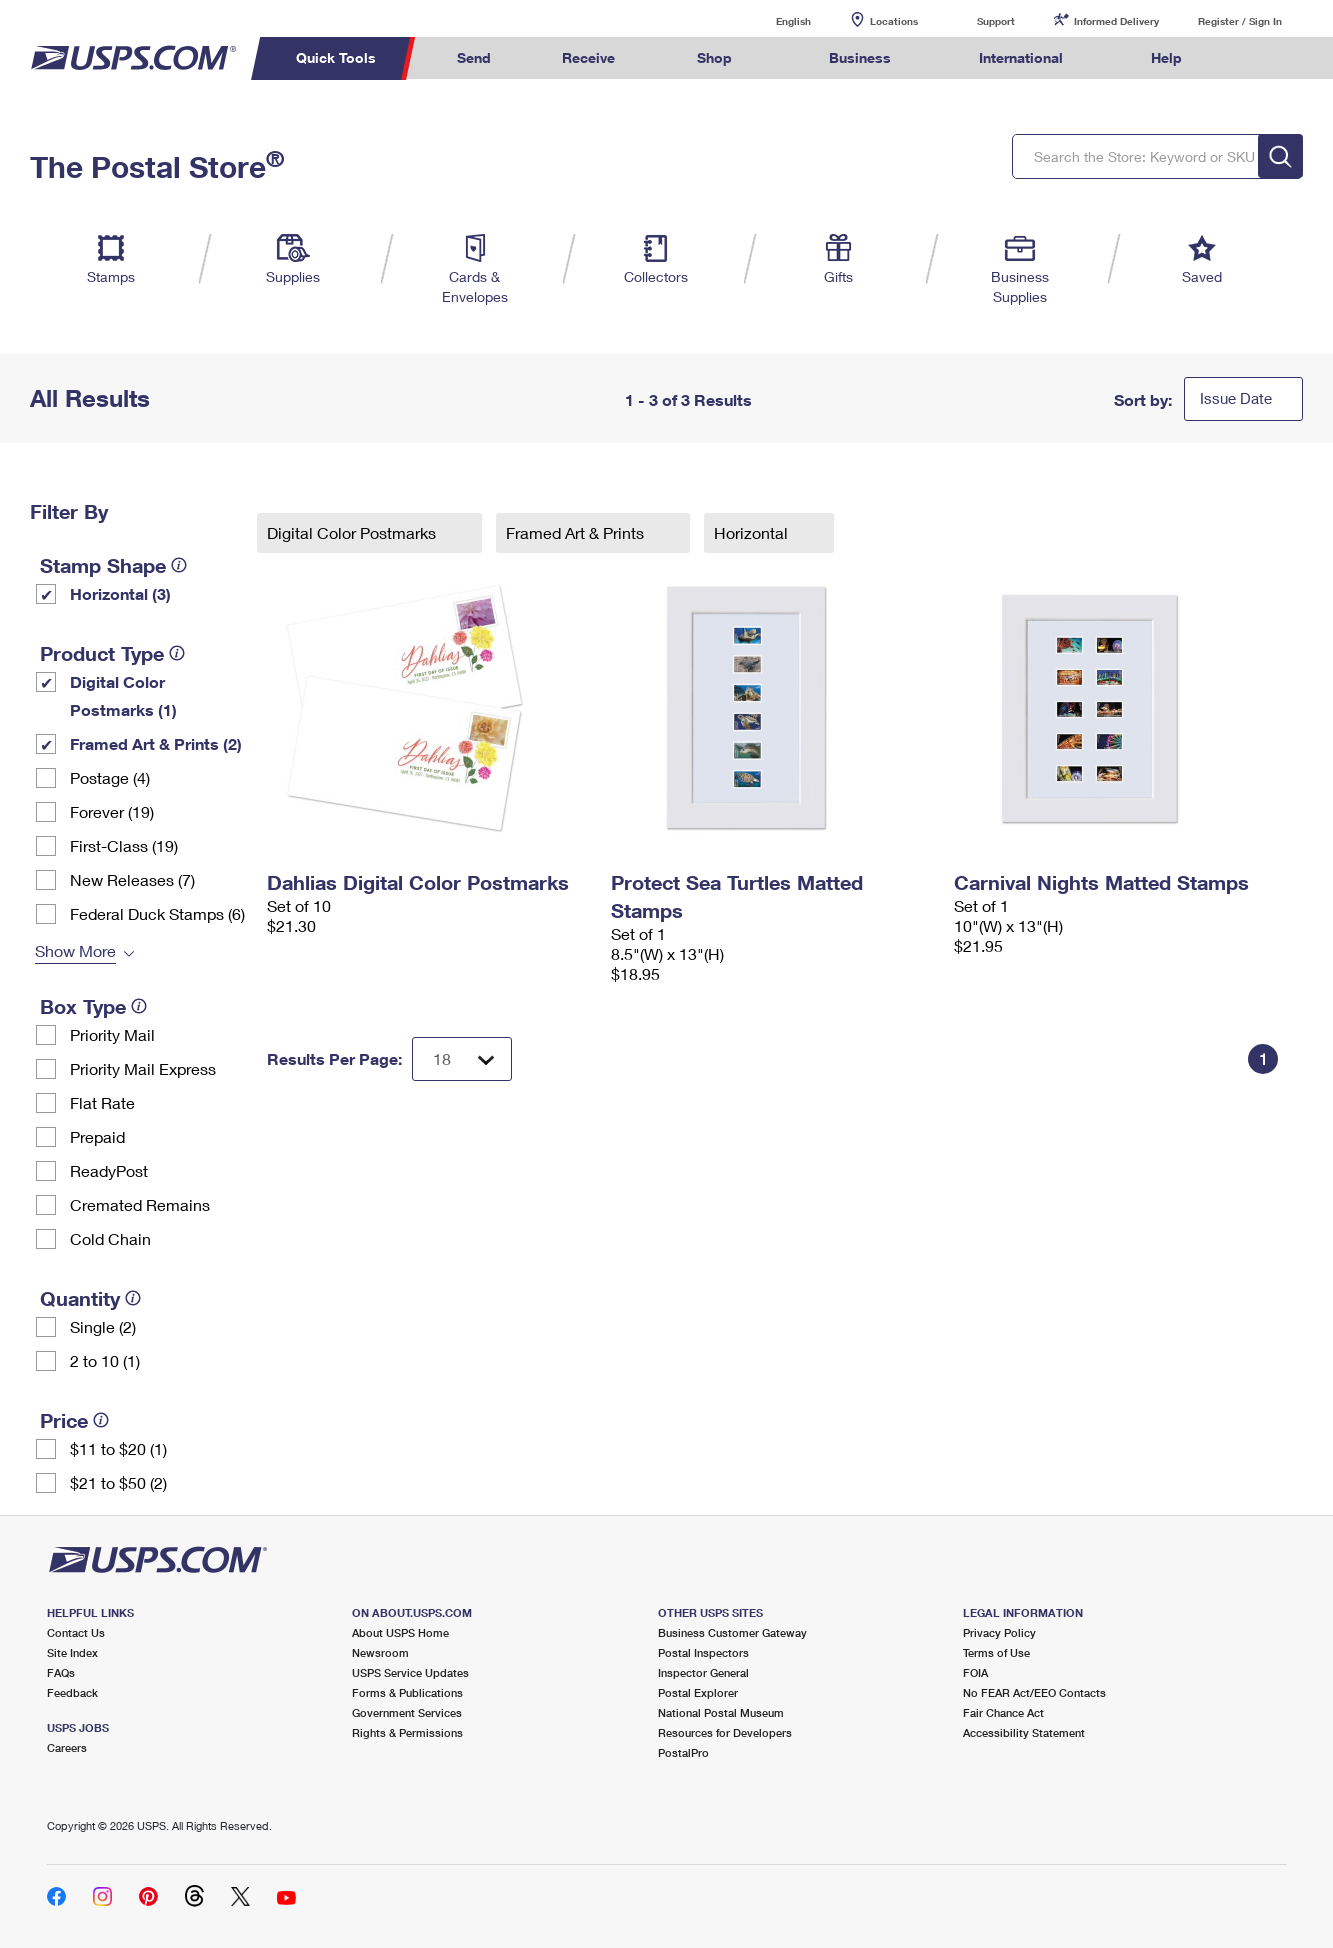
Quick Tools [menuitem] (336, 57)
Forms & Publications (407, 1692)
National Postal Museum (721, 1712)
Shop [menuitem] (714, 57)
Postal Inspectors (703, 1652)
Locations (894, 21)
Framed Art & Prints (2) (156, 743)
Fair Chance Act (1003, 1712)
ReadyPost (109, 1170)
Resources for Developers (725, 1732)
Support (996, 21)
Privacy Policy (999, 1632)
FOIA (975, 1672)
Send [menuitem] (474, 57)
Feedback (72, 1692)
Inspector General (703, 1672)
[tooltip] (179, 565)
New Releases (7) (132, 879)
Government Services (407, 1712)
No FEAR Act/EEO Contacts (1034, 1692)
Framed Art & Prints (577, 532)
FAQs (61, 1672)
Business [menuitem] (860, 57)
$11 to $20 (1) (118, 1448)
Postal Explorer (698, 1692)
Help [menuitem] (1166, 57)
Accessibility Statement (1024, 1732)
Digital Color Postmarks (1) (123, 695)
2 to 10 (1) (105, 1360)
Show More (75, 950)
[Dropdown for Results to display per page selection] (462, 1059)
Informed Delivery (1116, 21)
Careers (67, 1747)
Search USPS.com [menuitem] (1255, 58)
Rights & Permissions (407, 1732)
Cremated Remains (140, 1204)
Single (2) (103, 1326)
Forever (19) (112, 811)
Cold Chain (110, 1238)
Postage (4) (110, 777)
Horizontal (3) (120, 593)
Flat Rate (102, 1102)
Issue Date (1236, 398)
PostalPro (683, 1752)
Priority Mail (112, 1034)
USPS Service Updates (410, 1672)
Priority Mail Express (143, 1068)
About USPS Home (400, 1632)
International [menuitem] (1021, 57)
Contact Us (76, 1632)
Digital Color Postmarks (353, 532)
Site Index (72, 1652)
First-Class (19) (124, 845)
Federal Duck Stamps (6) (157, 913)
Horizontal (753, 532)
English (773, 20)
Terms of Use (996, 1652)
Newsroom (380, 1652)
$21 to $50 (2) (118, 1482)
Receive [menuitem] (588, 57)
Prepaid (97, 1136)
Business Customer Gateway (732, 1632)
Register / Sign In (1240, 21)
